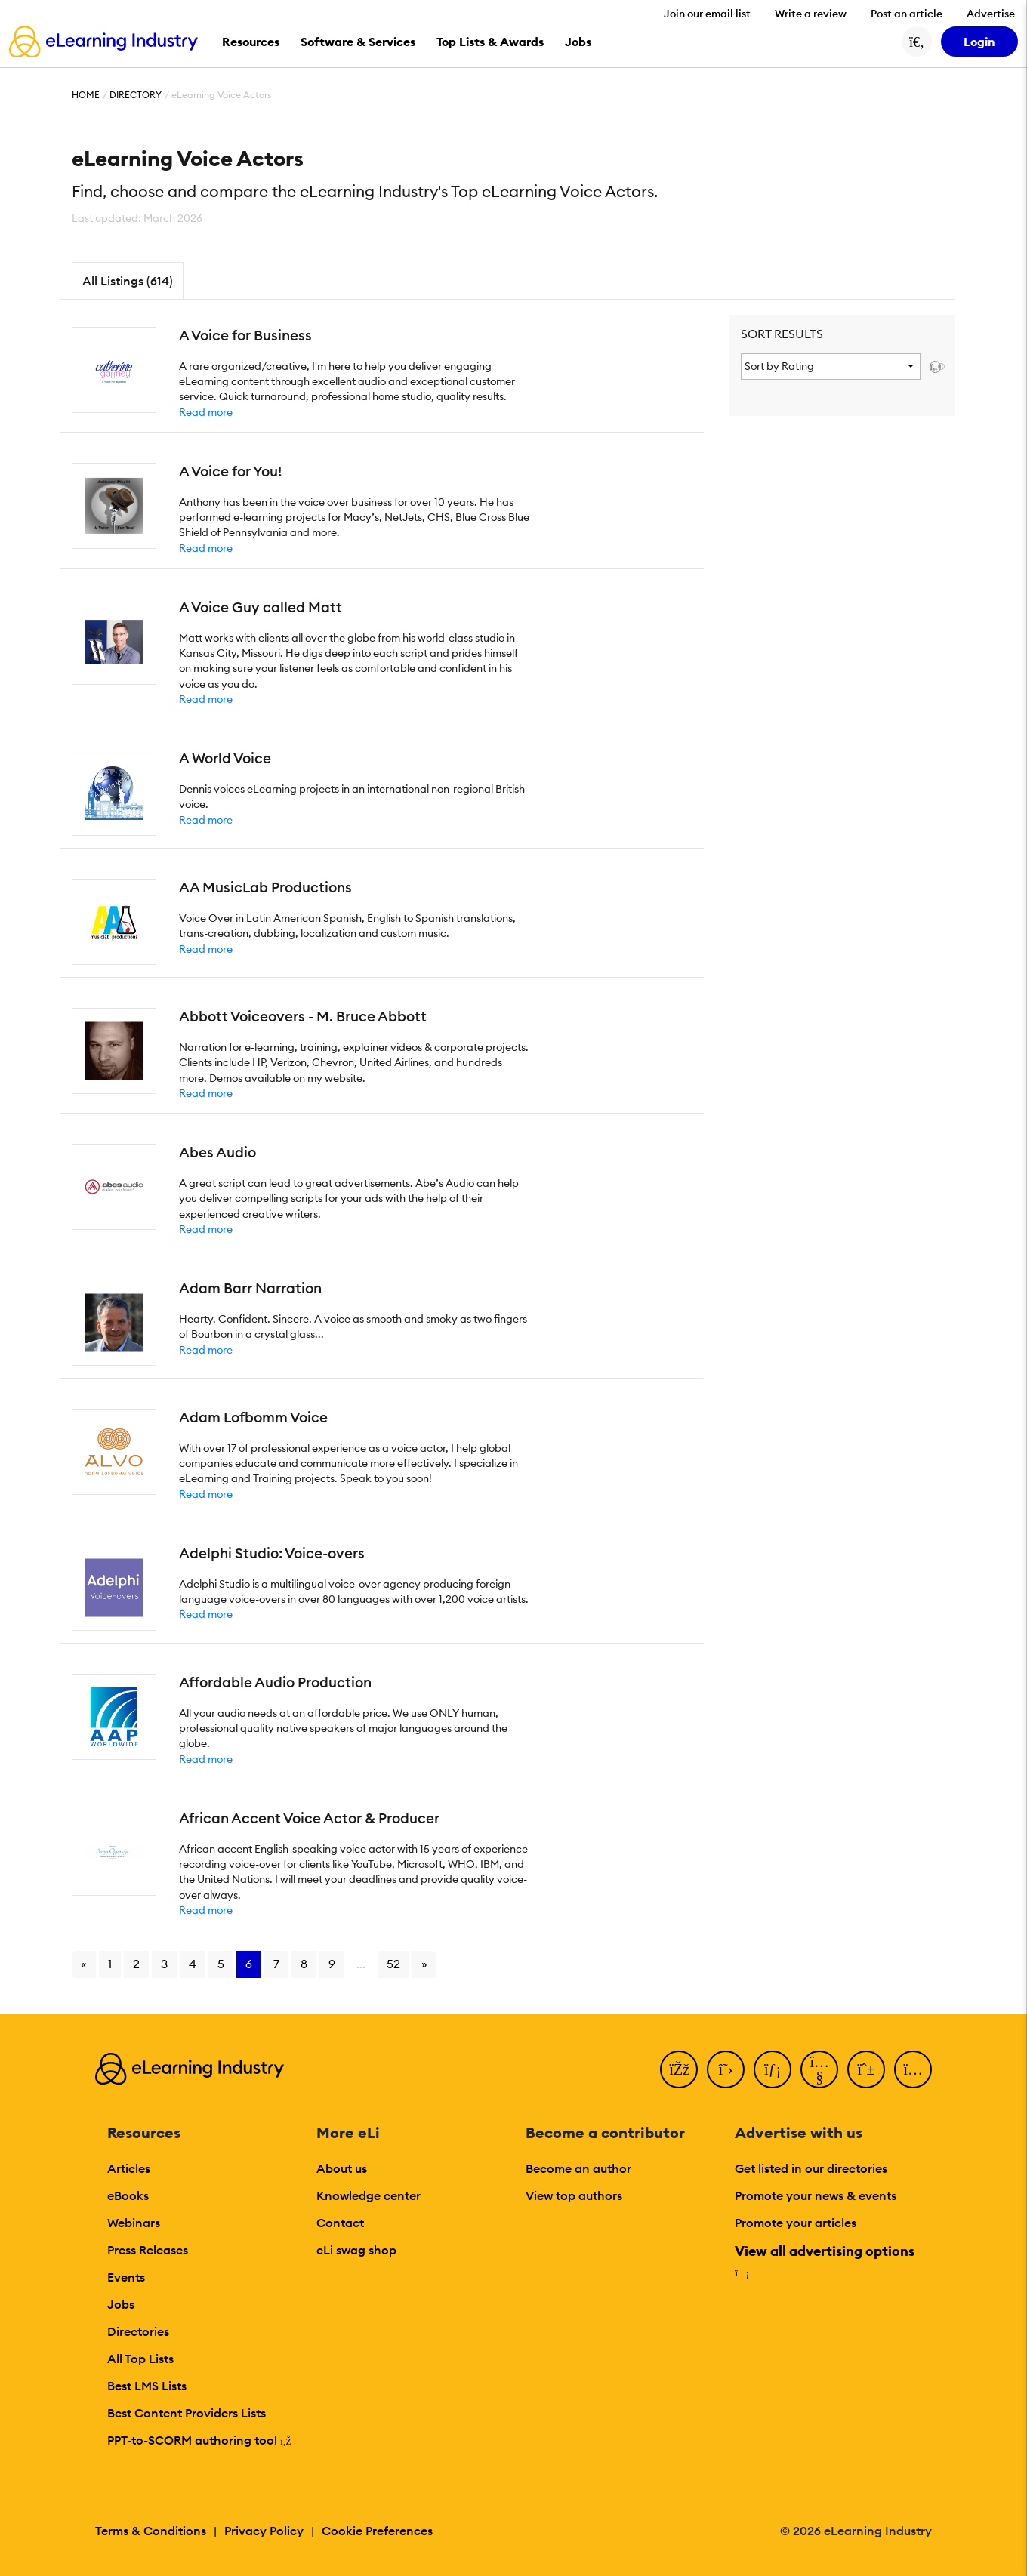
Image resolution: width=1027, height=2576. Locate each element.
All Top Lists (140, 2358)
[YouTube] (819, 2069)
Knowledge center (368, 2195)
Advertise (991, 13)
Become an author (578, 2168)
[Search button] (917, 41)
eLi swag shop (356, 2249)
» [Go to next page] (424, 1963)
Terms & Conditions (150, 2530)
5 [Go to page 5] (220, 1963)
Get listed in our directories (811, 2168)
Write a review (811, 13)
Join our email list (707, 13)
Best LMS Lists (147, 2385)
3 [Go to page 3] (164, 1963)
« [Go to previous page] (84, 1963)
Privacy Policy (264, 2530)
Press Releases (147, 2249)
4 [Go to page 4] (192, 1963)
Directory (135, 94)
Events (126, 2277)
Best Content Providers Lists (186, 2412)
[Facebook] (679, 2069)
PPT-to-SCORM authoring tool (199, 2440)
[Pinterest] (866, 2069)
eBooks (128, 2195)
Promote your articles (795, 2222)
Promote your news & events (815, 2195)
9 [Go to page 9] (331, 1963)
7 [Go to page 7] (276, 1963)
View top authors (574, 2195)
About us (341, 2168)
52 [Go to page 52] (393, 1963)
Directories (138, 2331)
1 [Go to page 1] (110, 1963)
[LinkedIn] (772, 2069)
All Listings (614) (127, 280)
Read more (206, 412)
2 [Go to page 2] (136, 1963)
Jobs (120, 2304)
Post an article (906, 13)
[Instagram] (913, 2069)
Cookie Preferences (377, 2530)
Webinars (133, 2222)
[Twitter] (726, 2069)
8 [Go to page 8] (304, 1963)
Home (86, 94)
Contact (340, 2222)
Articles (128, 2168)
